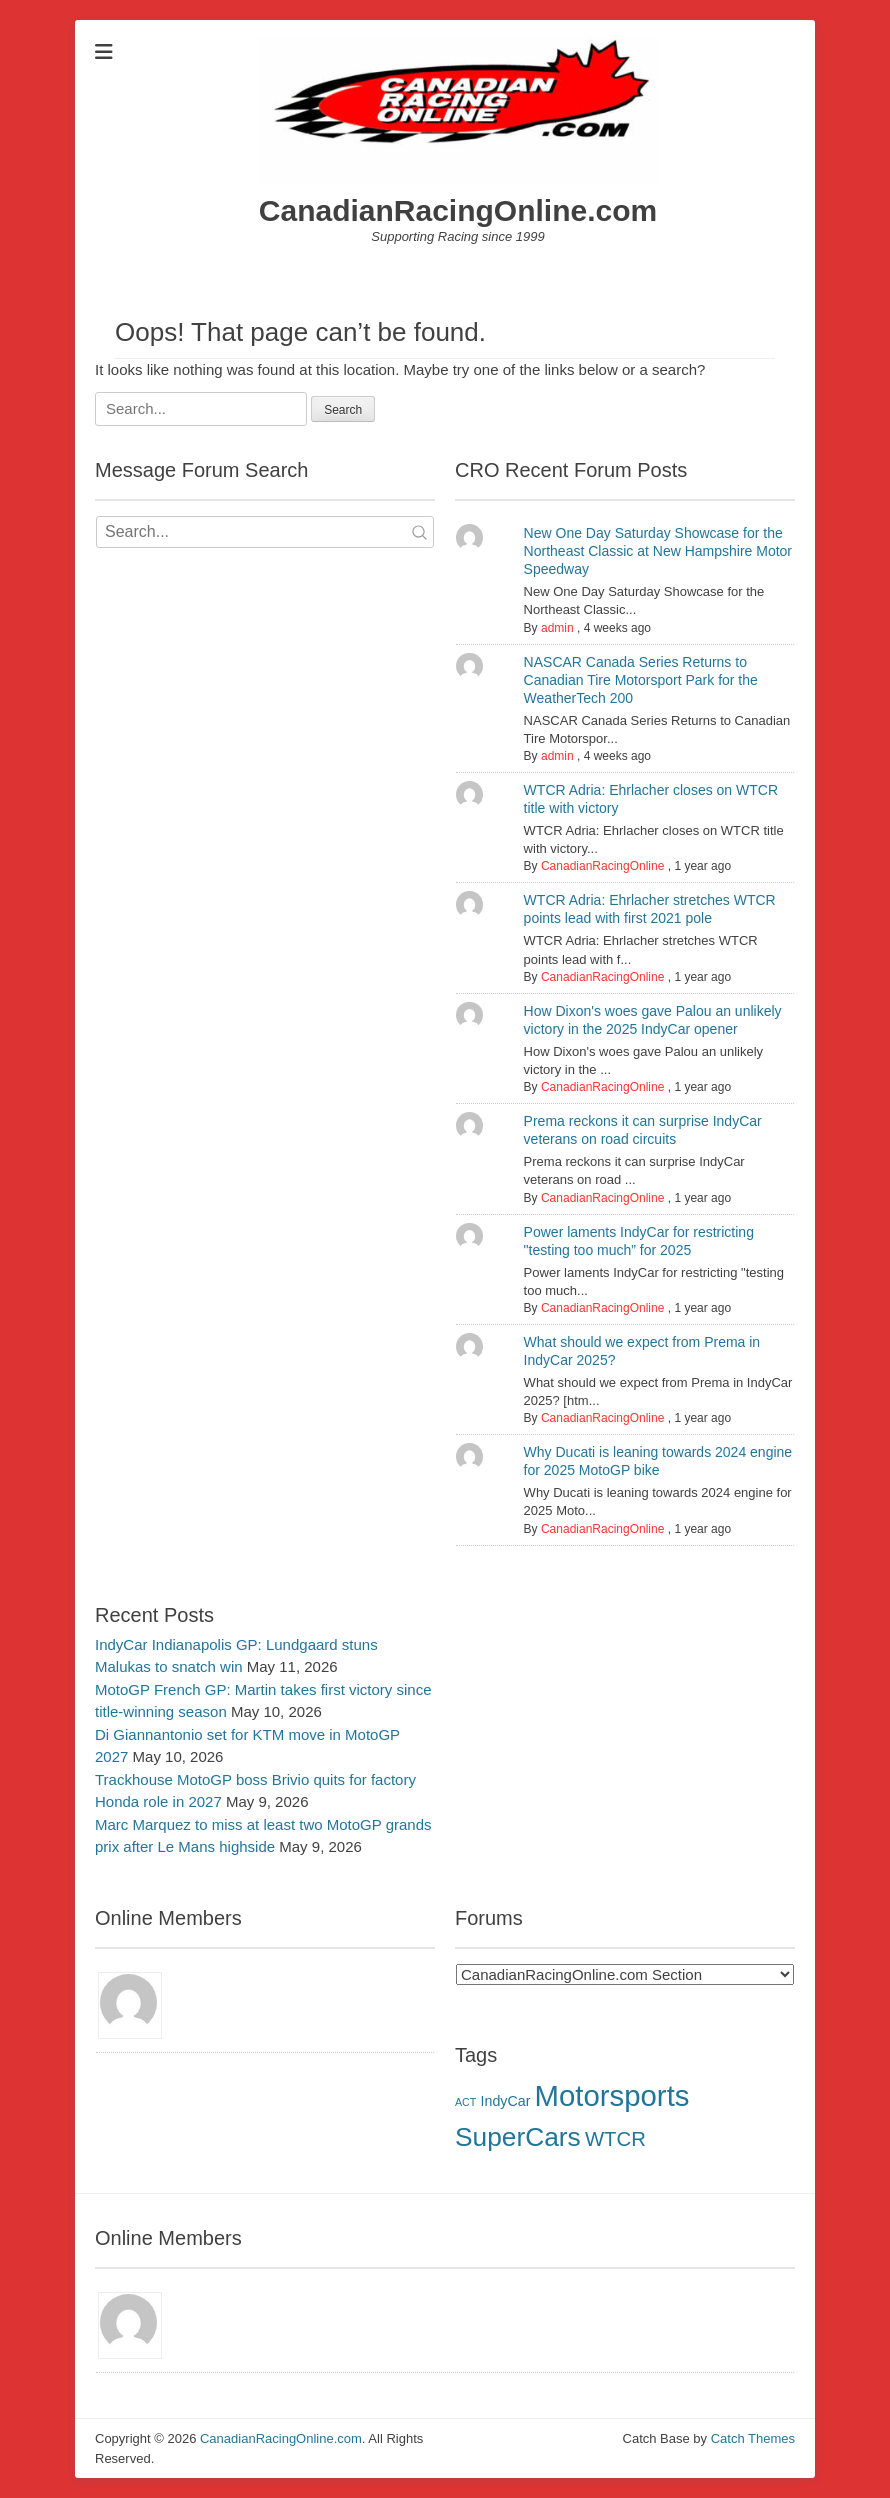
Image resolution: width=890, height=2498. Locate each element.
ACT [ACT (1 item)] (465, 2102)
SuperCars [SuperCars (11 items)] (518, 2137)
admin (557, 628)
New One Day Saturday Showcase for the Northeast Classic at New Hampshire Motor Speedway (658, 551)
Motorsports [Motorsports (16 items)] (612, 2095)
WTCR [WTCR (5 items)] (615, 2139)
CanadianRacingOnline (602, 866)
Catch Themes (753, 2438)
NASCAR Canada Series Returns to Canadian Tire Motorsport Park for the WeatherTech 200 (641, 680)
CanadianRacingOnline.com (458, 210)
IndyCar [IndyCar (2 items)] (505, 2101)
